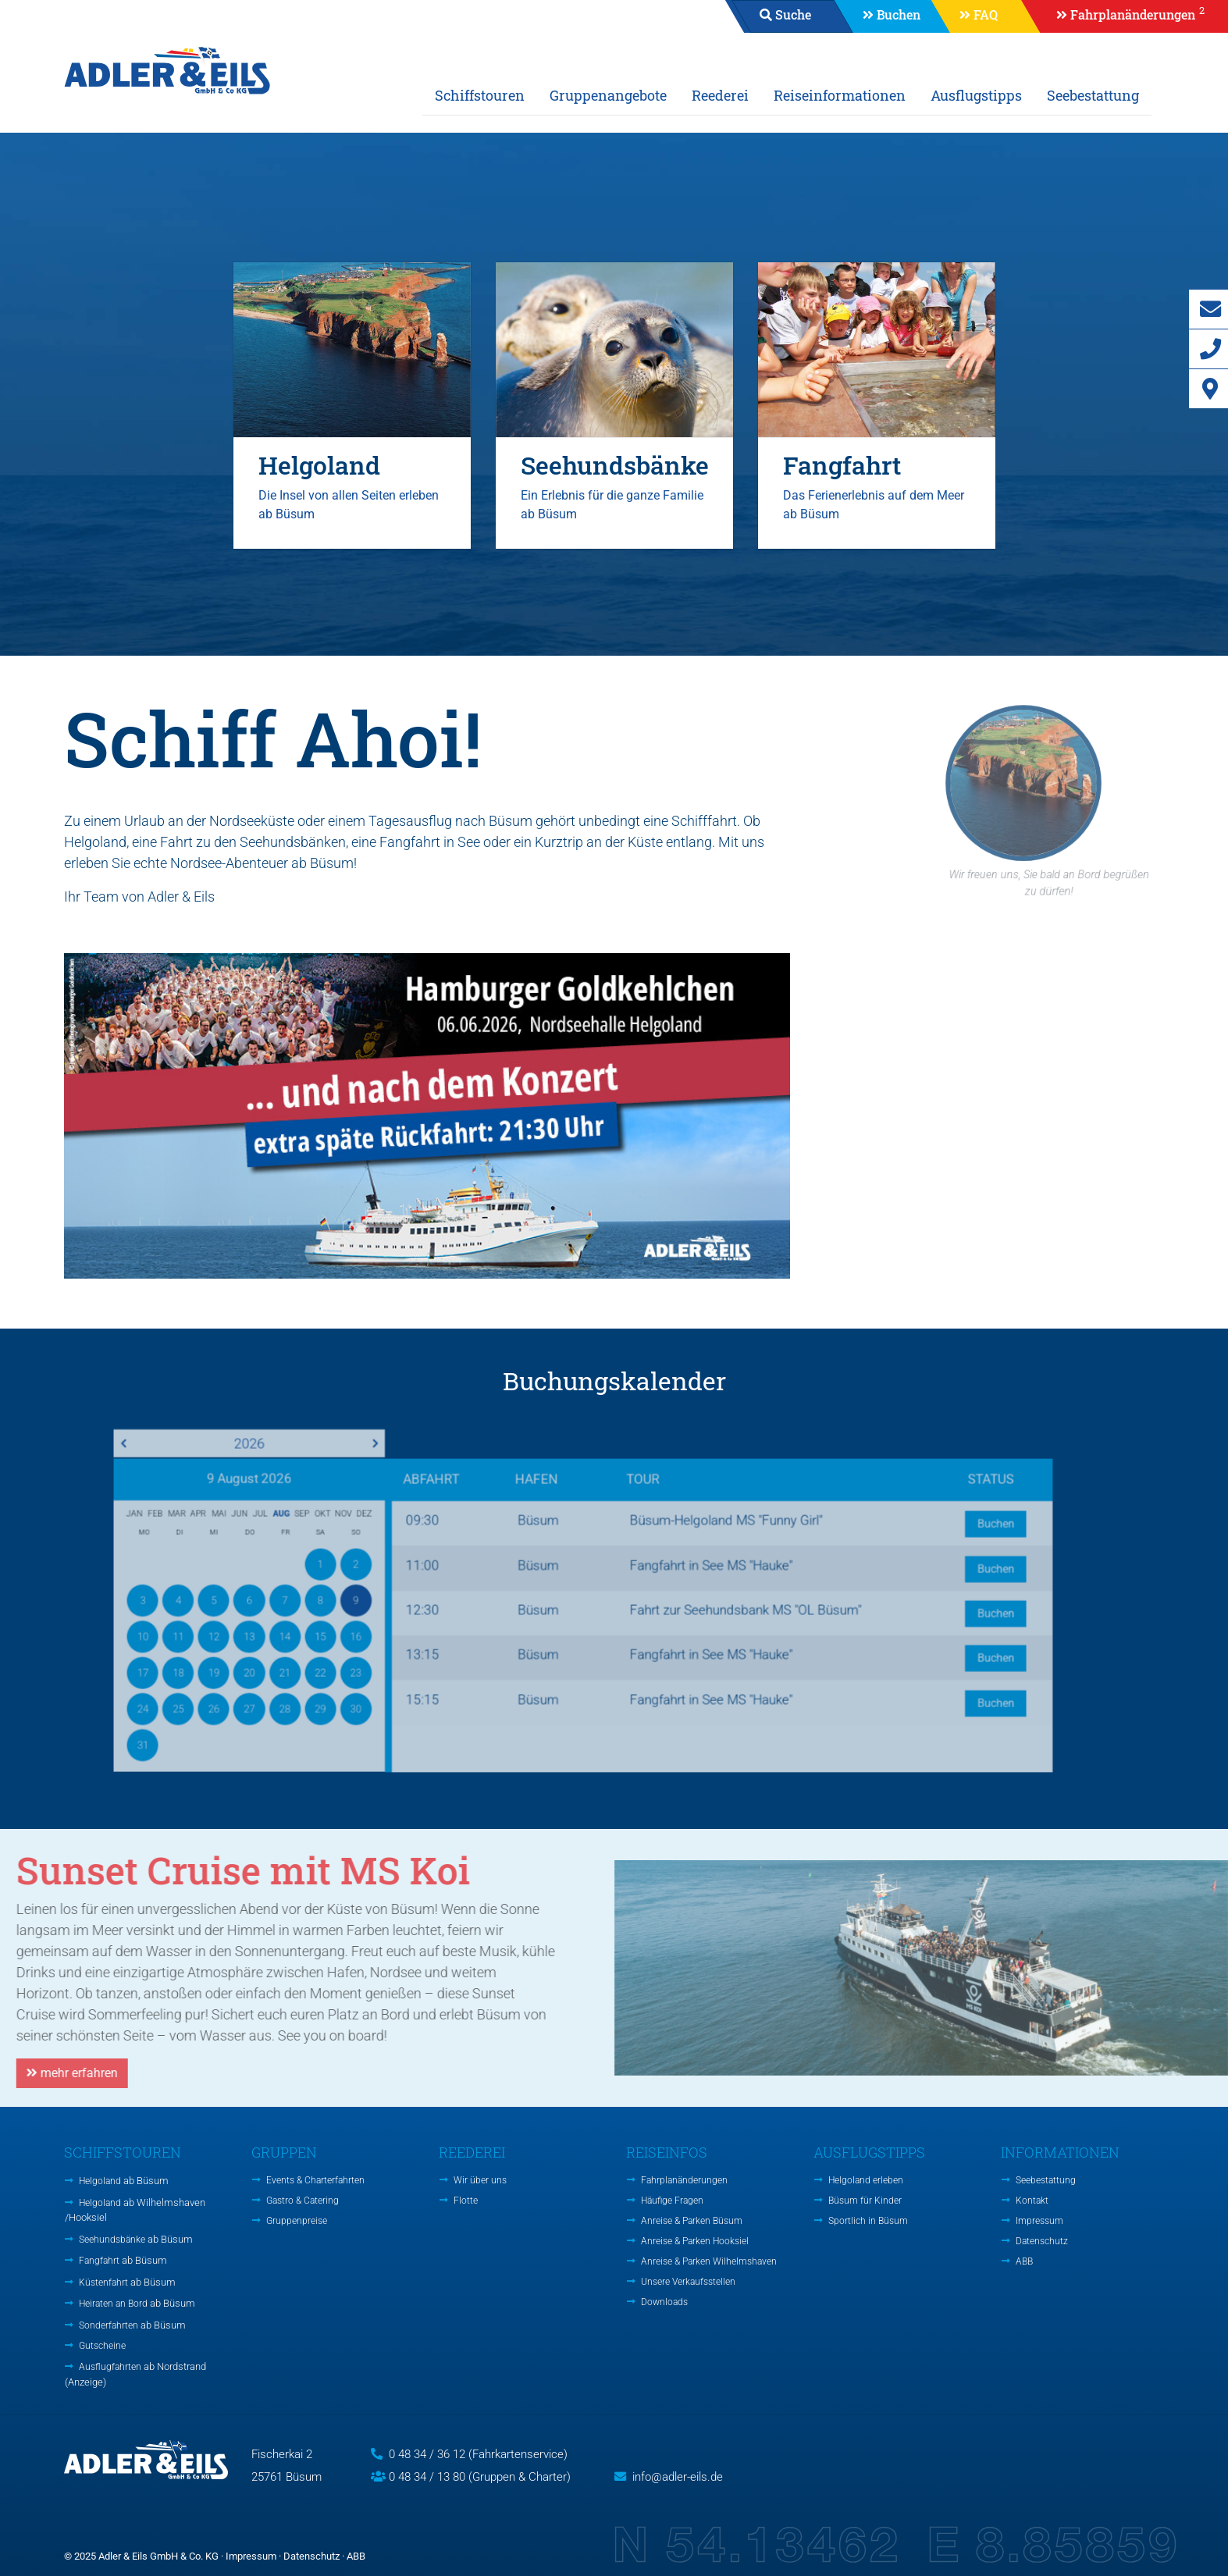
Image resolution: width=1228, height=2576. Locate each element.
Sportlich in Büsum (868, 2220)
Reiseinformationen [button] (840, 95)
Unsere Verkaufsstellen (688, 2281)
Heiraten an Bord (137, 2303)
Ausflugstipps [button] (976, 95)
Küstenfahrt (127, 2282)
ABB (1024, 2261)
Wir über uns (480, 2180)
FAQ (986, 14)
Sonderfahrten (132, 2325)
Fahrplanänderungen (684, 2180)
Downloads (664, 2302)
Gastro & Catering (302, 2200)
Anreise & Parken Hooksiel (695, 2241)
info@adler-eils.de (677, 2477)
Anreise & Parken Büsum (691, 2220)
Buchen (898, 14)
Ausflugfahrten (135, 2374)
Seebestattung (1093, 95)
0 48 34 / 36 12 (427, 2454)
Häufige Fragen (672, 2200)
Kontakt (1032, 2200)
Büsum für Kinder (865, 2200)
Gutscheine (102, 2345)
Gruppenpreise (296, 2220)
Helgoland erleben (865, 2180)
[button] (1123, 16)
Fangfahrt (123, 2260)
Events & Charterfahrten (315, 2180)
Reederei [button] (720, 95)
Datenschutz (1042, 2241)
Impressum (1039, 2220)
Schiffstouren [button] (480, 95)
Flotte (466, 2200)
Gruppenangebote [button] (608, 95)
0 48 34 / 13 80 (427, 2477)
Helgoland (124, 2180)
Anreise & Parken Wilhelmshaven (709, 2261)
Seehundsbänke (136, 2239)
